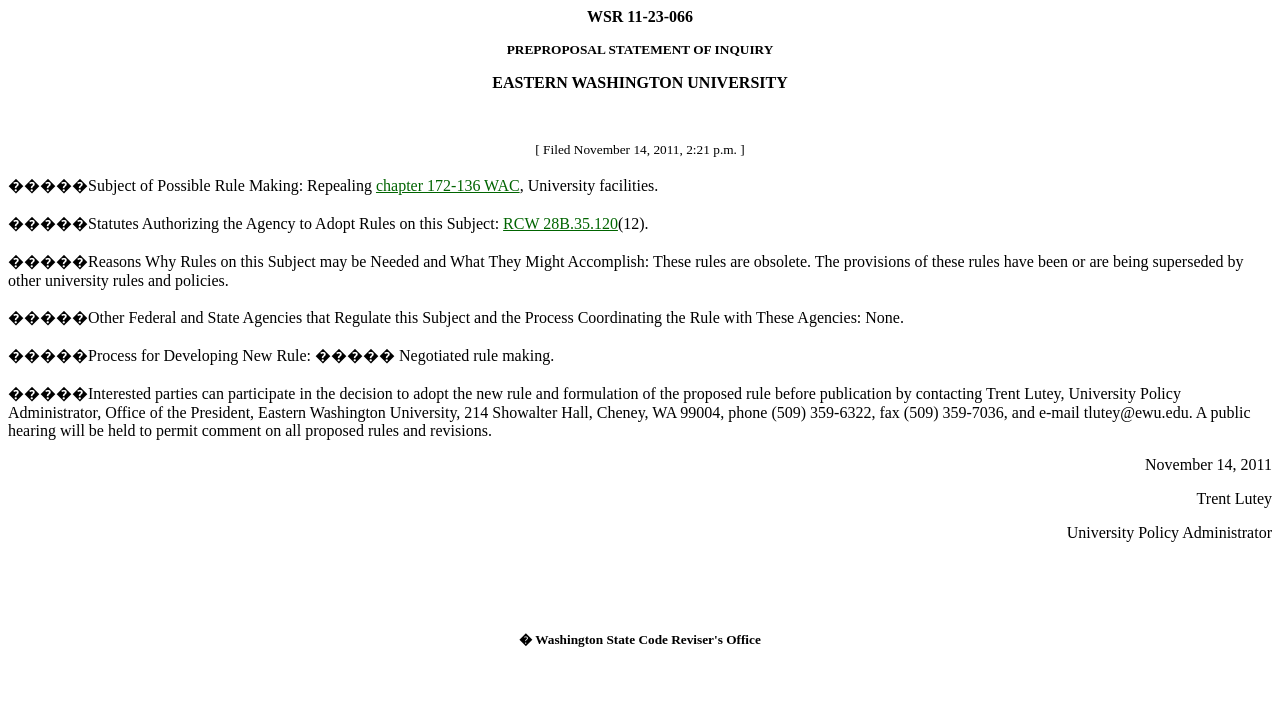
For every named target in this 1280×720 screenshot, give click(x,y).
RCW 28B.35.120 (560, 223)
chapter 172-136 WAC (448, 185)
